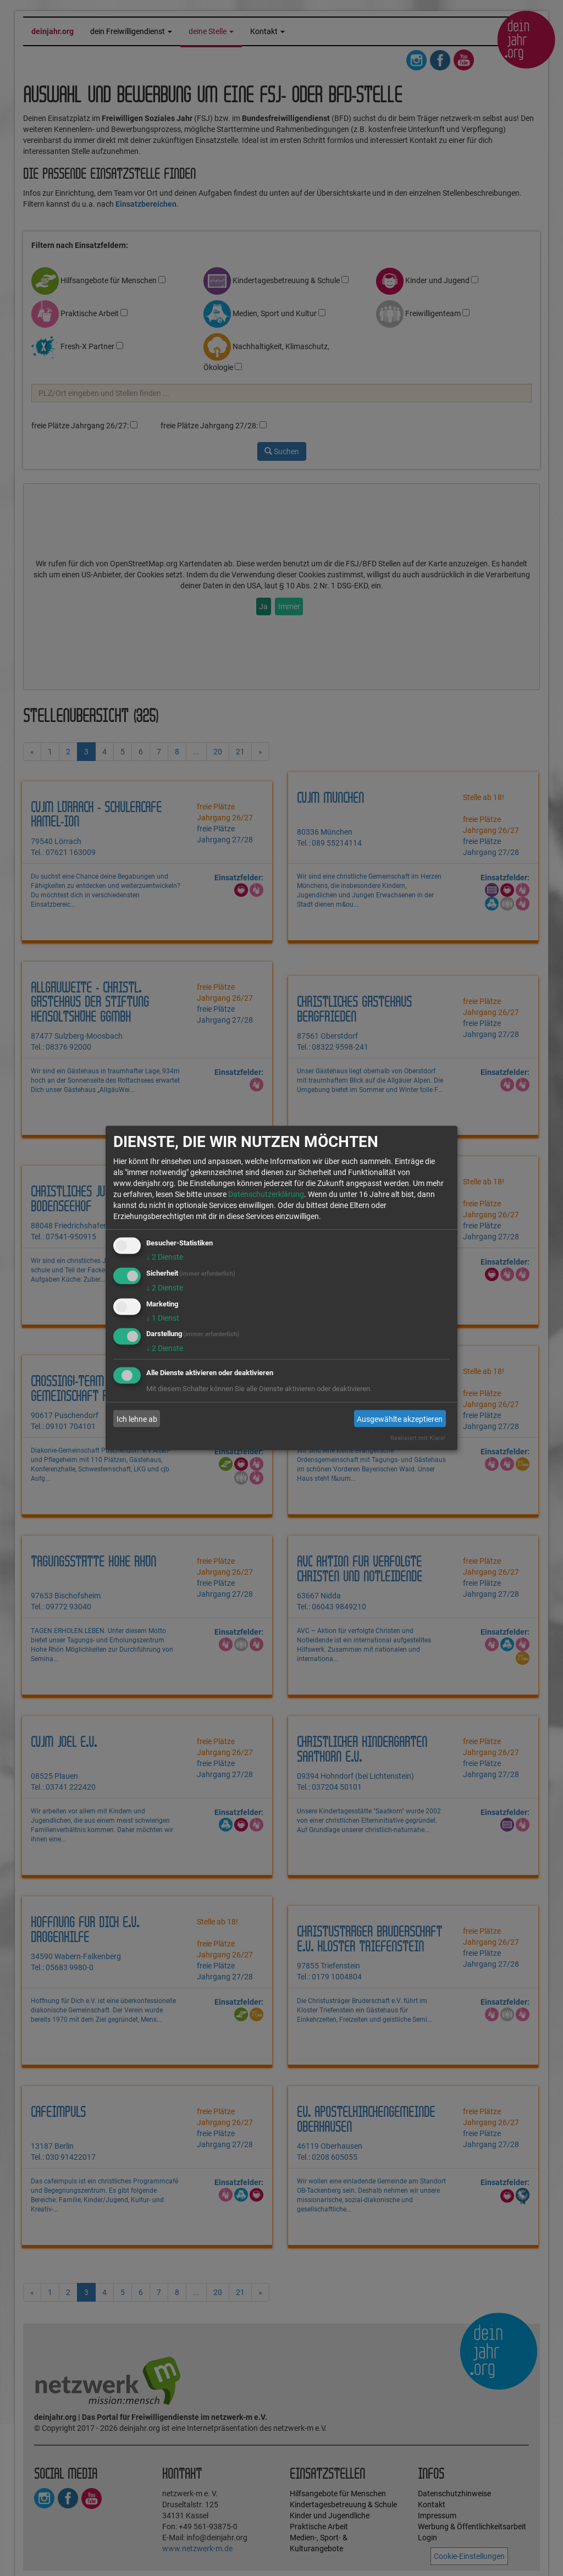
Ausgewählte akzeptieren (400, 1418)
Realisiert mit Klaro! (417, 1438)
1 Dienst (162, 1317)
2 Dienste (164, 1257)
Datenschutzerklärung (266, 1194)
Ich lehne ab (137, 1418)
